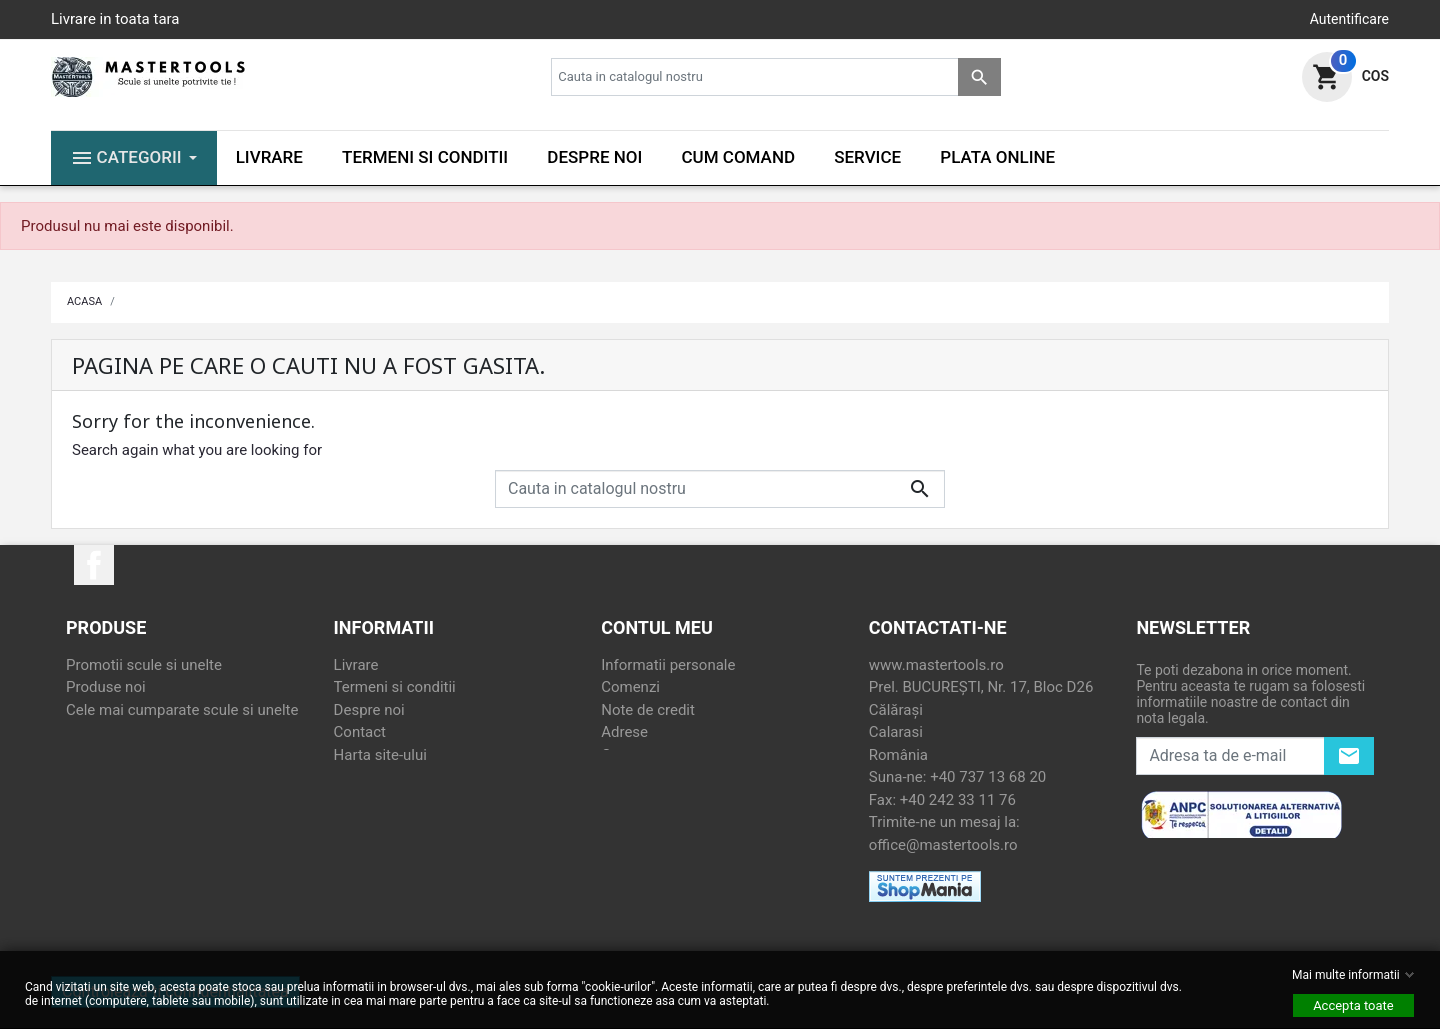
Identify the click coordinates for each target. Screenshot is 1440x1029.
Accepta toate (1353, 1005)
